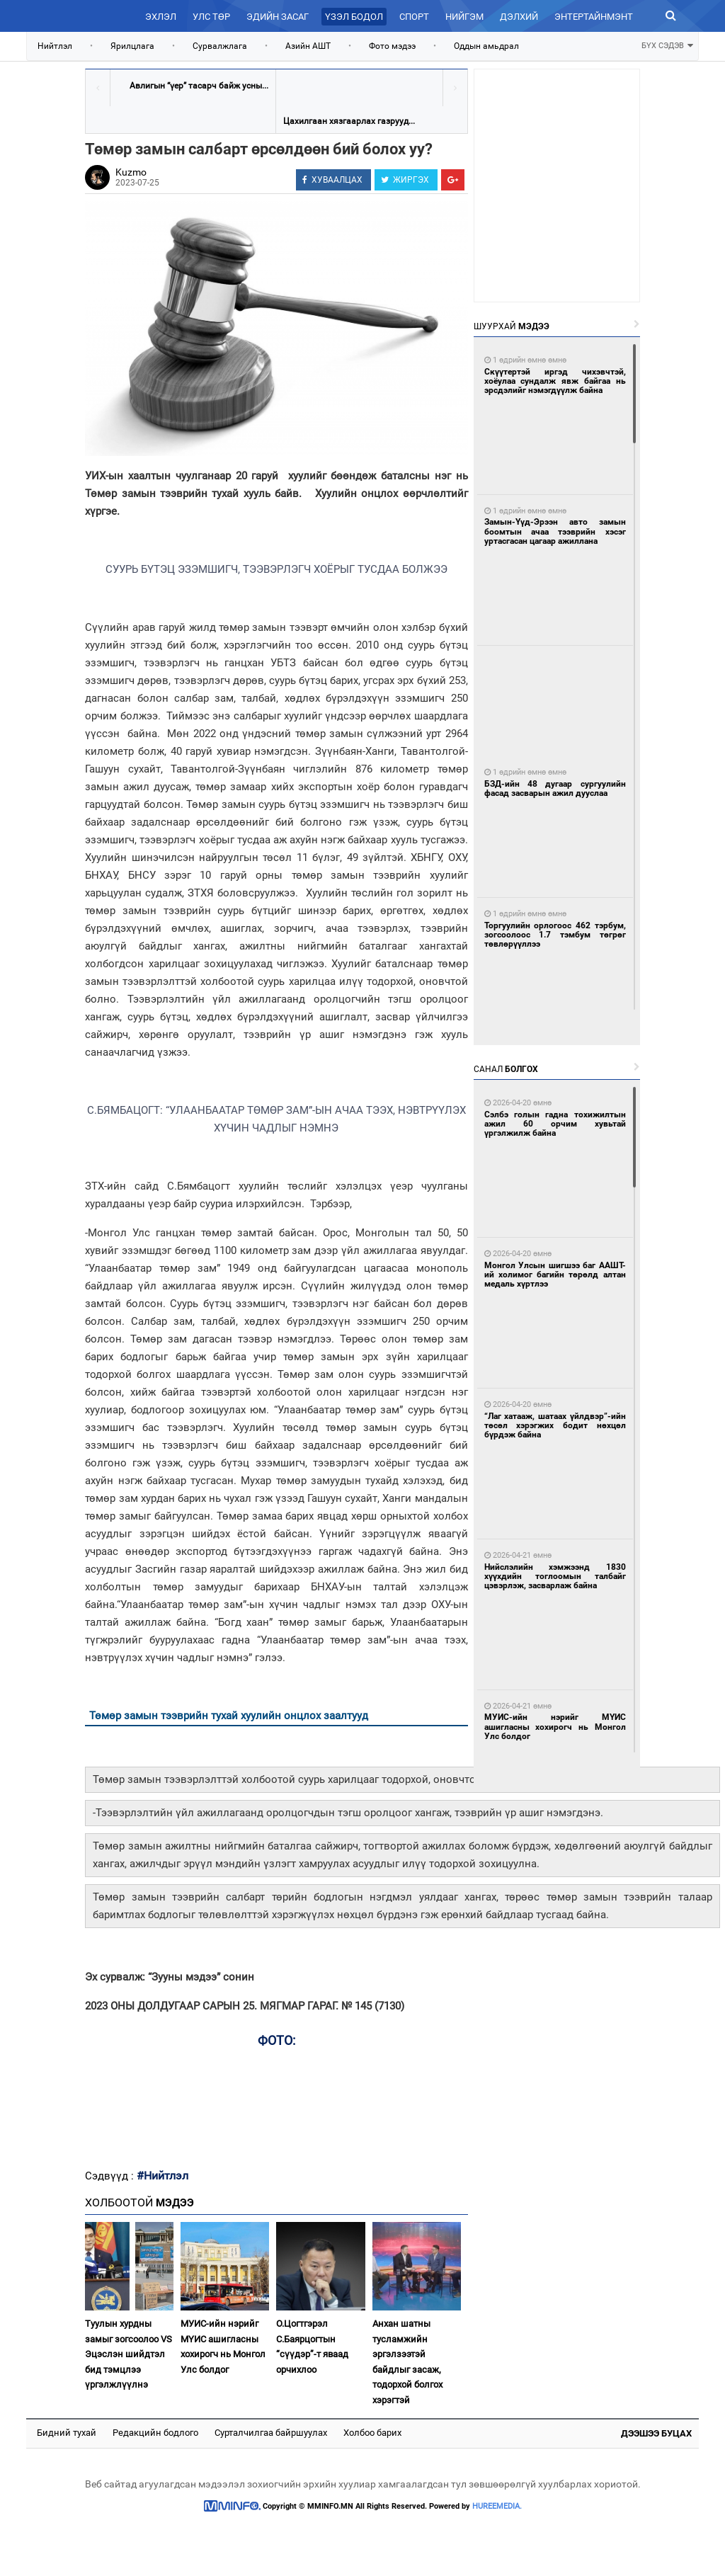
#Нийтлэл (162, 2175)
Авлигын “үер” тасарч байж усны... (199, 86)
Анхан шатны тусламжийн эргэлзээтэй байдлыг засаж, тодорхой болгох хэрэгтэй (407, 2361)
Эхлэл (160, 16)
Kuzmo (131, 172)
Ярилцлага (132, 46)
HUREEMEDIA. (497, 2506)
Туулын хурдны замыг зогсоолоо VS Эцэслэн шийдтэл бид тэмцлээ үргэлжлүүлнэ (128, 2354)
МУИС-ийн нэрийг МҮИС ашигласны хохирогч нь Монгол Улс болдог (223, 2346)
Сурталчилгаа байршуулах (271, 2432)
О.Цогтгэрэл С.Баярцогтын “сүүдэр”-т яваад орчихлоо (312, 2346)
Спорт (414, 16)
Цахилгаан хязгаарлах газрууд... (349, 121)
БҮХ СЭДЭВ (667, 44)
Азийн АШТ (308, 46)
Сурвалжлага (220, 46)
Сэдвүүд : (111, 2176)
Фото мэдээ (392, 46)
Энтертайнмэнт (593, 16)
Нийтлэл (55, 46)
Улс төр (211, 16)
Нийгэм (464, 16)
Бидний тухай (66, 2432)
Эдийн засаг (277, 16)
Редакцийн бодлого (155, 2432)
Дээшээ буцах (656, 2433)
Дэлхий (519, 16)
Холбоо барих (372, 2432)
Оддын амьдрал (486, 46)
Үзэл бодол (354, 16)
